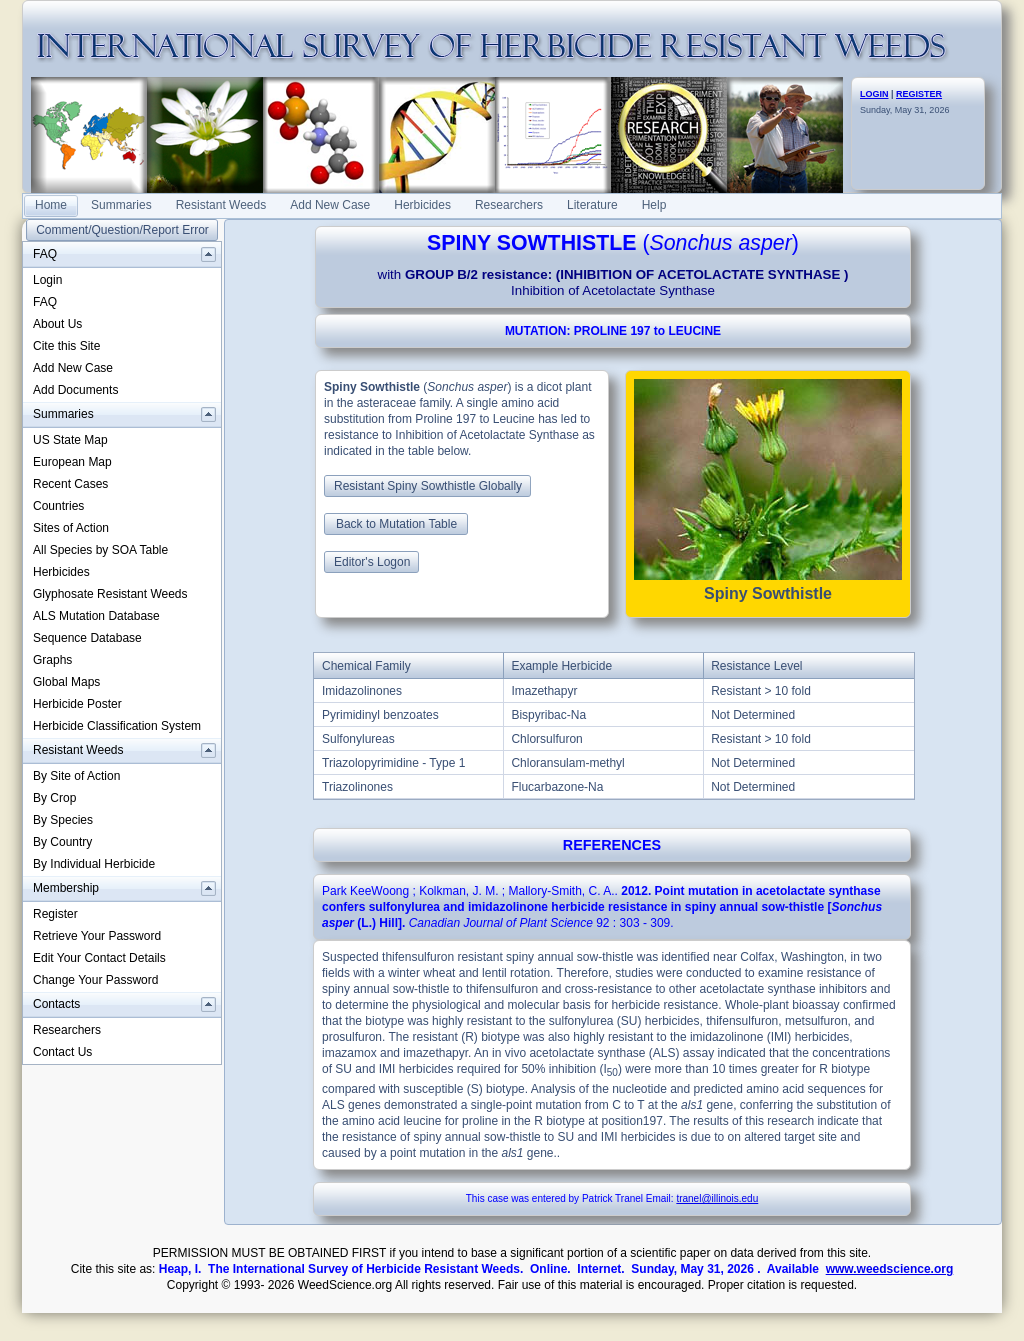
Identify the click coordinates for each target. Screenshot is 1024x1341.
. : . (602, 907)
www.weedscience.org (890, 1269)
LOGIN (874, 94)
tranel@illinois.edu (717, 1198)
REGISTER (919, 94)
